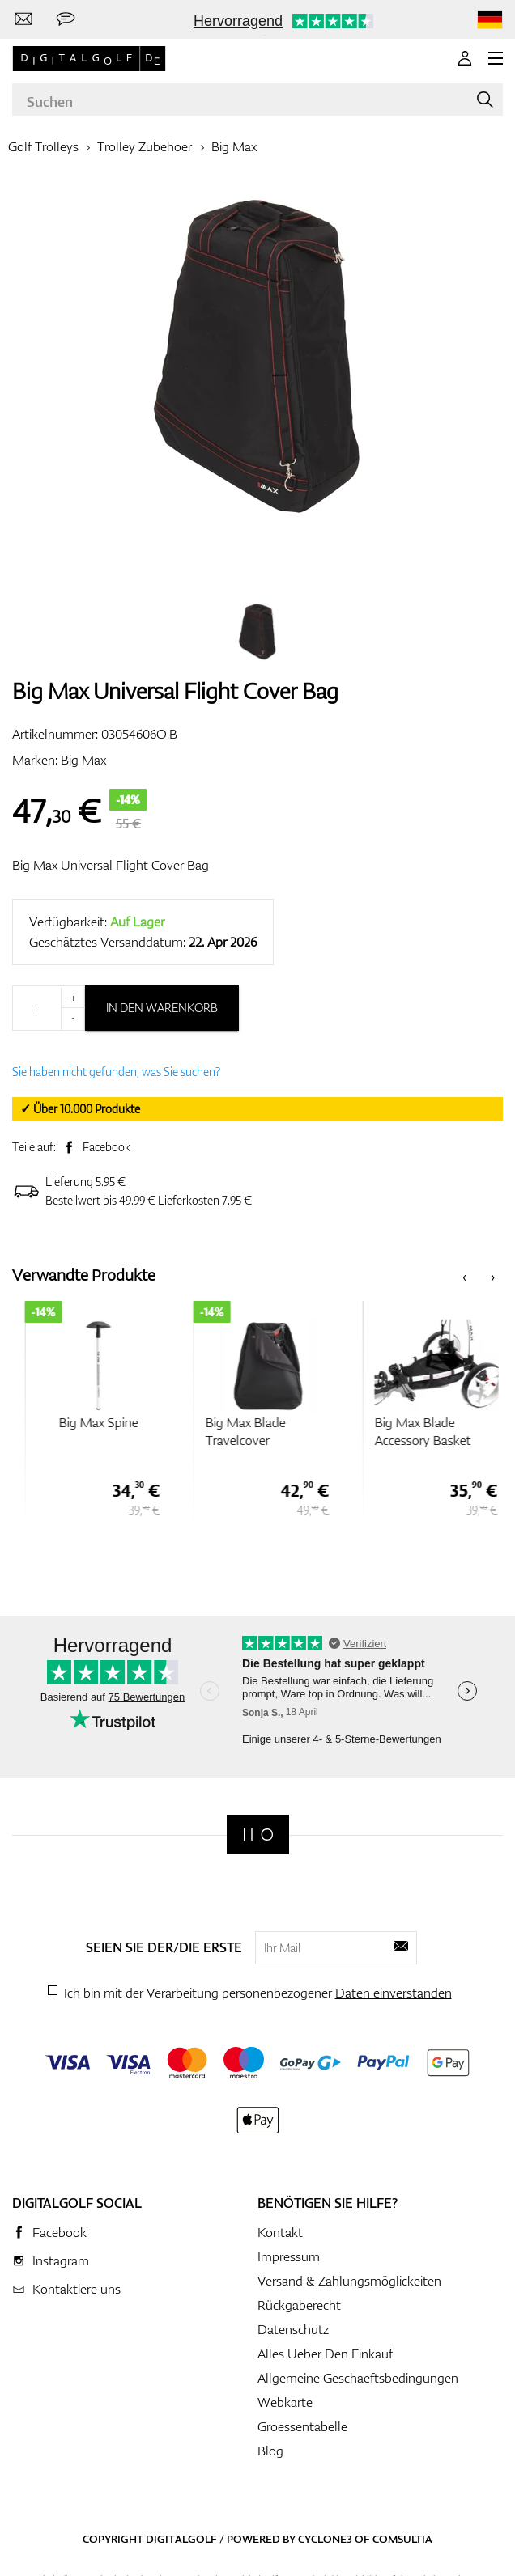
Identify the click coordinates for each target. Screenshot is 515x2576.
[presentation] (464, 1275)
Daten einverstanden (393, 1993)
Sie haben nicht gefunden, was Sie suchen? (116, 1071)
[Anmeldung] (465, 58)
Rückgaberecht (299, 2305)
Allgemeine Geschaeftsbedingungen (358, 2378)
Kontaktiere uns (76, 2289)
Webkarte (285, 2402)
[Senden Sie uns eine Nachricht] (65, 19)
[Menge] (48, 1008)
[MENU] (495, 58)
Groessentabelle (302, 2426)
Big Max (234, 146)
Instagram (60, 2260)
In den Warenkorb (162, 1007)
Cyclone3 (325, 2539)
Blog (270, 2450)
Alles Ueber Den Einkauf (325, 2353)
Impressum (289, 2256)
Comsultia (402, 2539)
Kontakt (280, 2232)
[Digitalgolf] (258, 1834)
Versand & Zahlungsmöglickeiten (349, 2281)
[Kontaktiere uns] (23, 19)
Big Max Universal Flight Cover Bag (110, 865)
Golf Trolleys (43, 146)
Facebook (106, 1147)
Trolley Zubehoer (144, 146)
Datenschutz (293, 2329)
